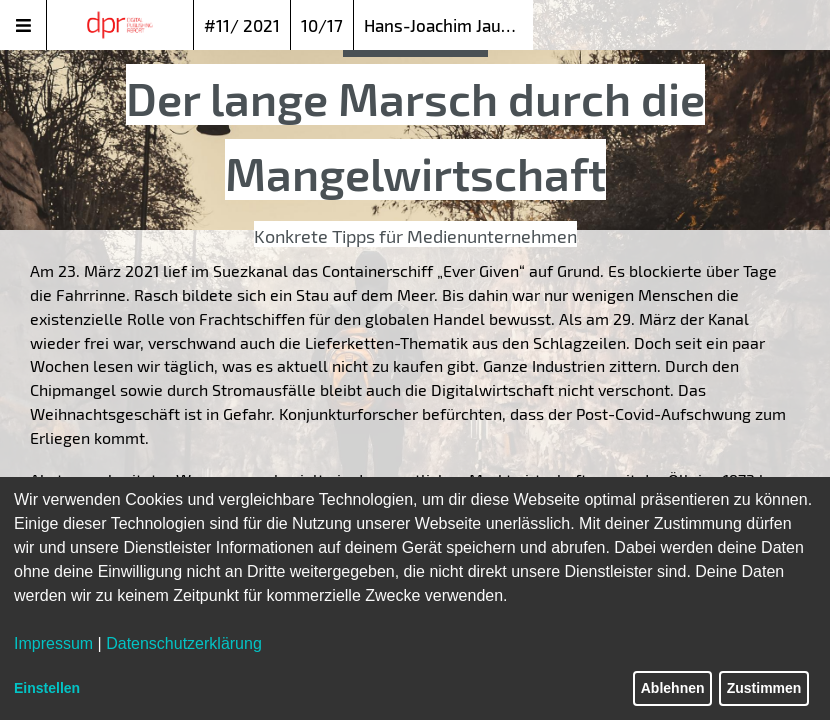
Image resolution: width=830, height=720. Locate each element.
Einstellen (47, 688)
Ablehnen (673, 688)
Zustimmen (764, 688)
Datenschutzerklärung (184, 643)
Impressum (53, 643)
